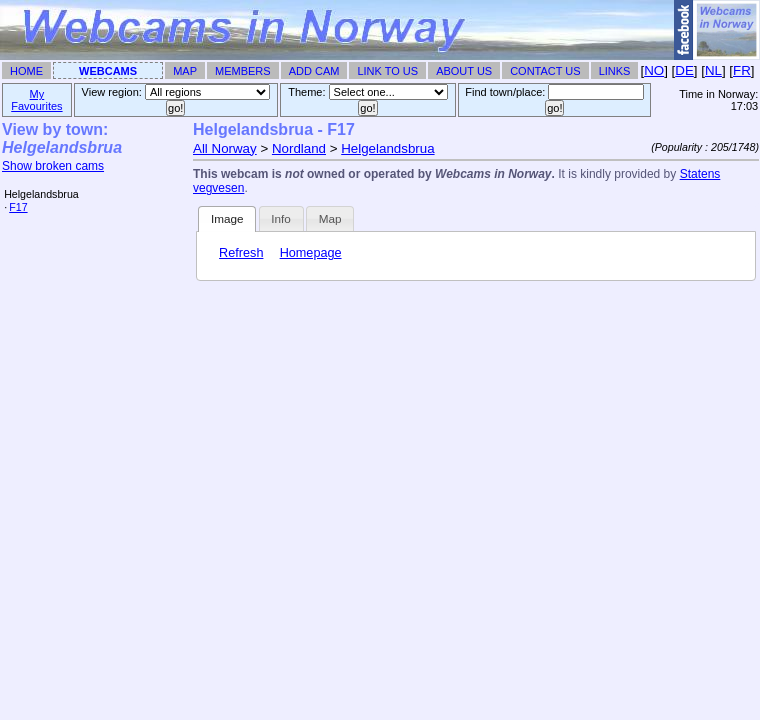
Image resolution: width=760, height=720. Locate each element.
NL (713, 70)
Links (615, 71)
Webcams (108, 71)
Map (185, 71)
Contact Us (545, 71)
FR (742, 70)
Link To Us (387, 71)
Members (243, 71)
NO (654, 70)
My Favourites (36, 100)
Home (26, 71)
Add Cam (314, 71)
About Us (464, 71)
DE (684, 70)
